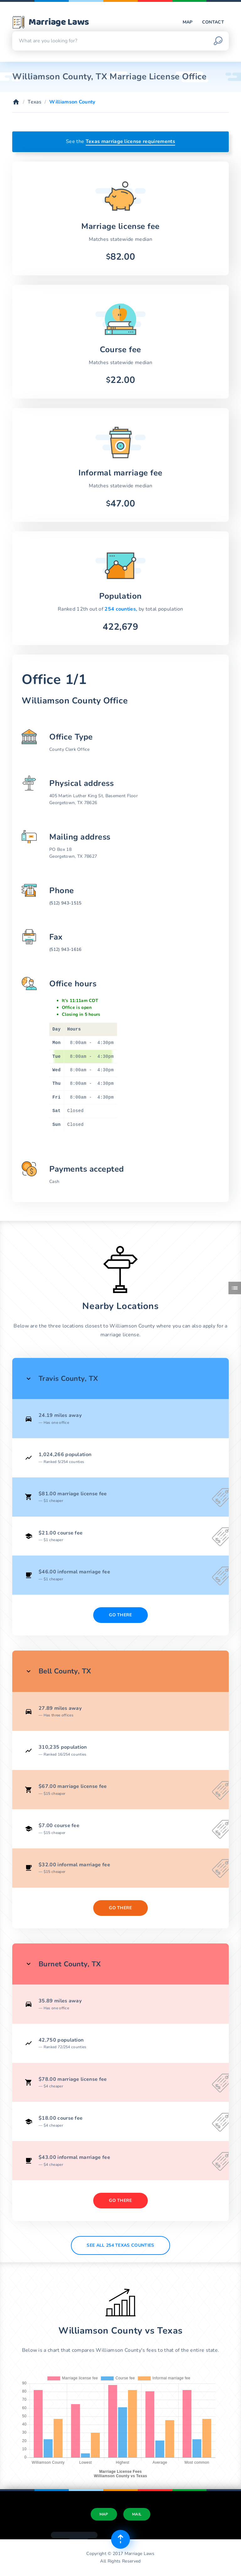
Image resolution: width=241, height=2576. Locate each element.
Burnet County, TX (70, 1964)
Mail (137, 2514)
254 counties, (121, 609)
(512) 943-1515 (65, 903)
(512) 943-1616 (65, 949)
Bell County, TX (65, 1671)
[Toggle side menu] (234, 1288)
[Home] (16, 101)
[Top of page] (120, 2539)
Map (188, 22)
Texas (34, 101)
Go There (120, 1615)
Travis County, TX (68, 1378)
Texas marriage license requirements (130, 141)
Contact (213, 22)
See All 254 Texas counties (120, 2245)
